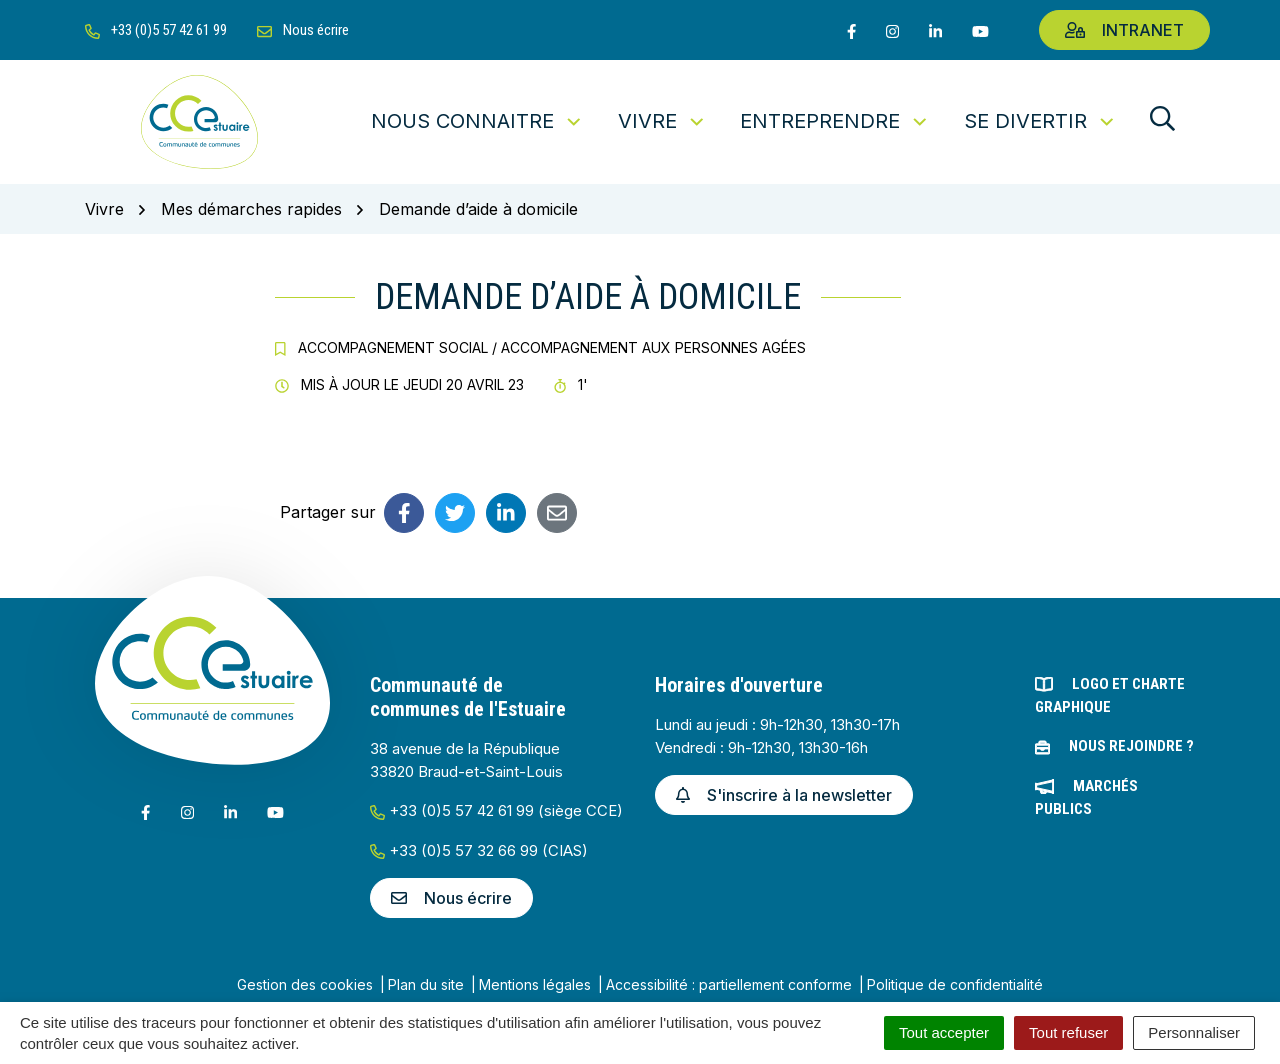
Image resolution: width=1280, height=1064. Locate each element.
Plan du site (426, 984)
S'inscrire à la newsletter (784, 795)
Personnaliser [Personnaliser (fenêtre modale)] (1194, 1032)
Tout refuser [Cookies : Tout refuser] (1068, 1032)
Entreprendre (835, 121)
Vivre (662, 121)
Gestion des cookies (305, 984)
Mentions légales (535, 984)
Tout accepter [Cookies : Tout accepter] (944, 1032)
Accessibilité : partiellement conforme (729, 984)
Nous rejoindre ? (1131, 746)
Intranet (1124, 30)
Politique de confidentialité (955, 984)
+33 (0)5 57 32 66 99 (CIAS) (479, 850)
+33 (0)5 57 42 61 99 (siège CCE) (496, 810)
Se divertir (1040, 121)
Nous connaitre (477, 121)
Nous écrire (451, 898)
